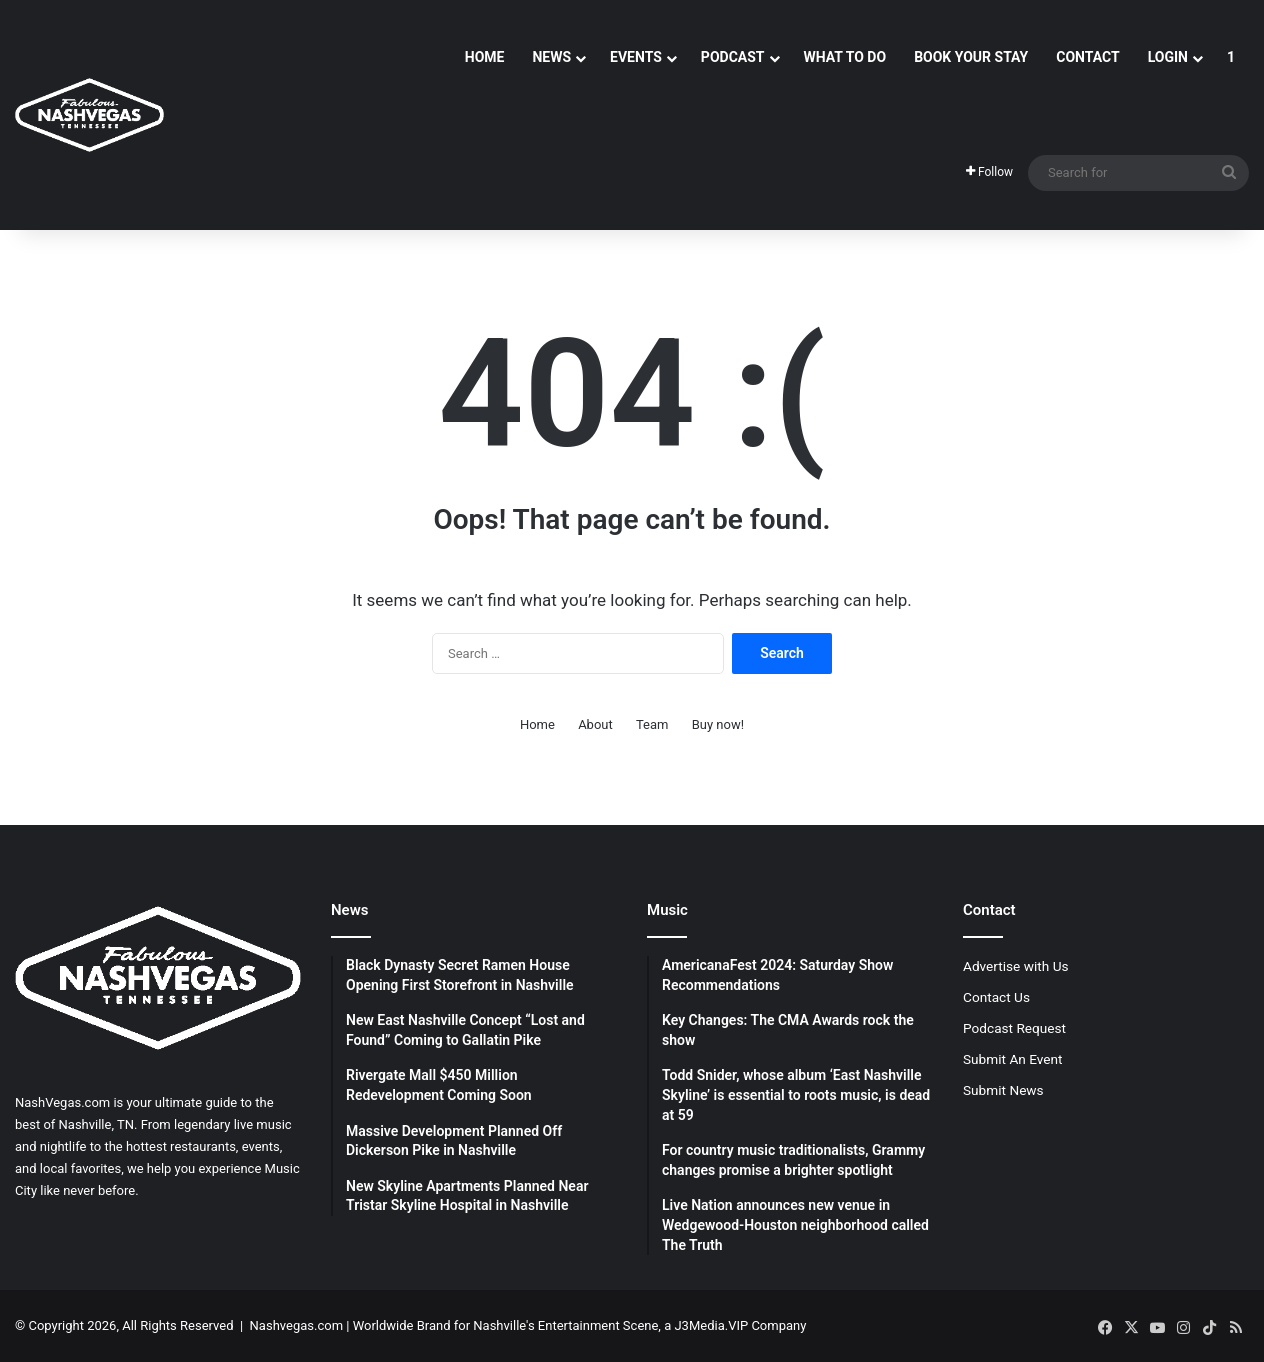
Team (652, 724)
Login (1168, 57)
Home (485, 57)
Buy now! (718, 724)
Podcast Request (1014, 1028)
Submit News (1003, 1090)
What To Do (845, 57)
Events (636, 57)
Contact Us (996, 997)
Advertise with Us (1016, 966)
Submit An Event (1013, 1059)
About (595, 724)
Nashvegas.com (296, 1325)
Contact (1087, 57)
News (551, 57)
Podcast (733, 57)
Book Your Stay (971, 57)
